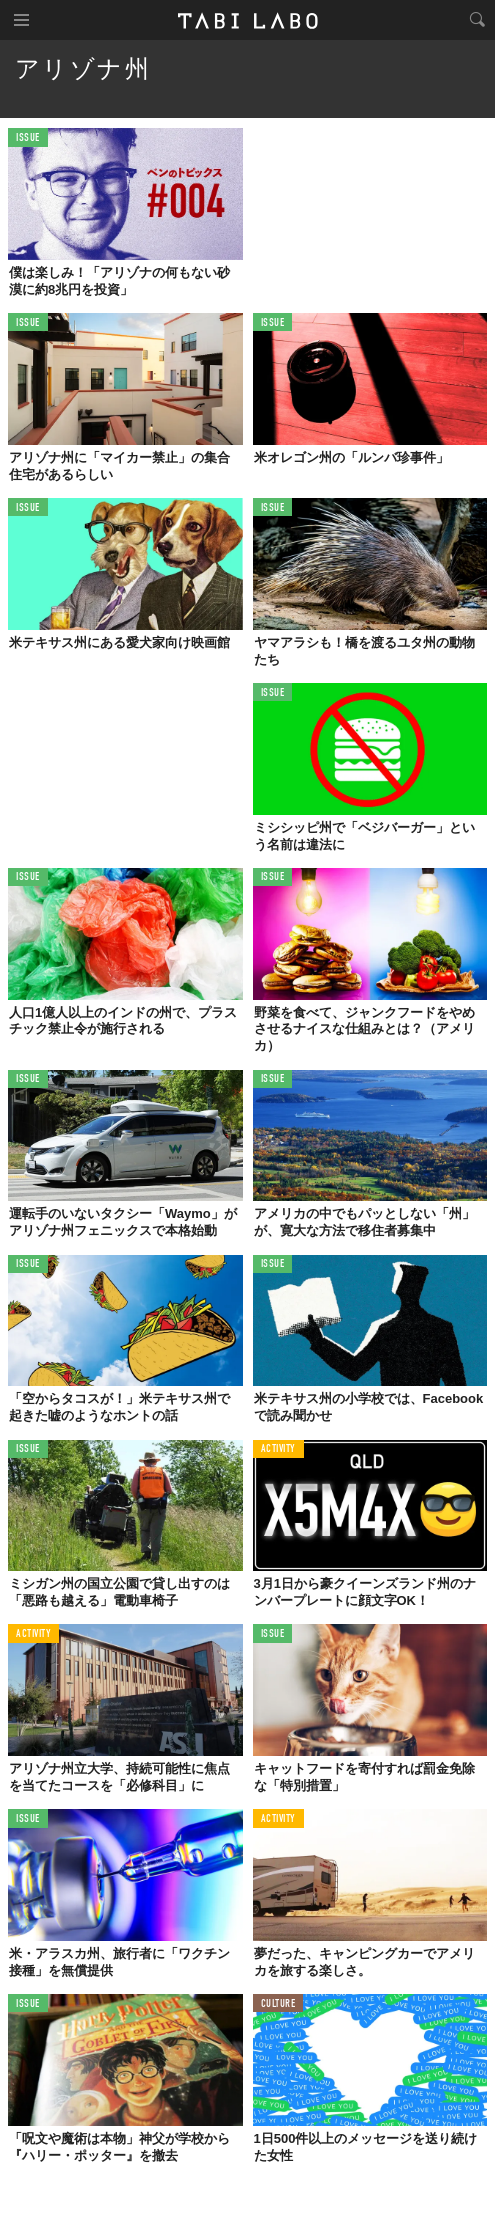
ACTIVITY (278, 1449)
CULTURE (278, 2004)
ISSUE (28, 138)
